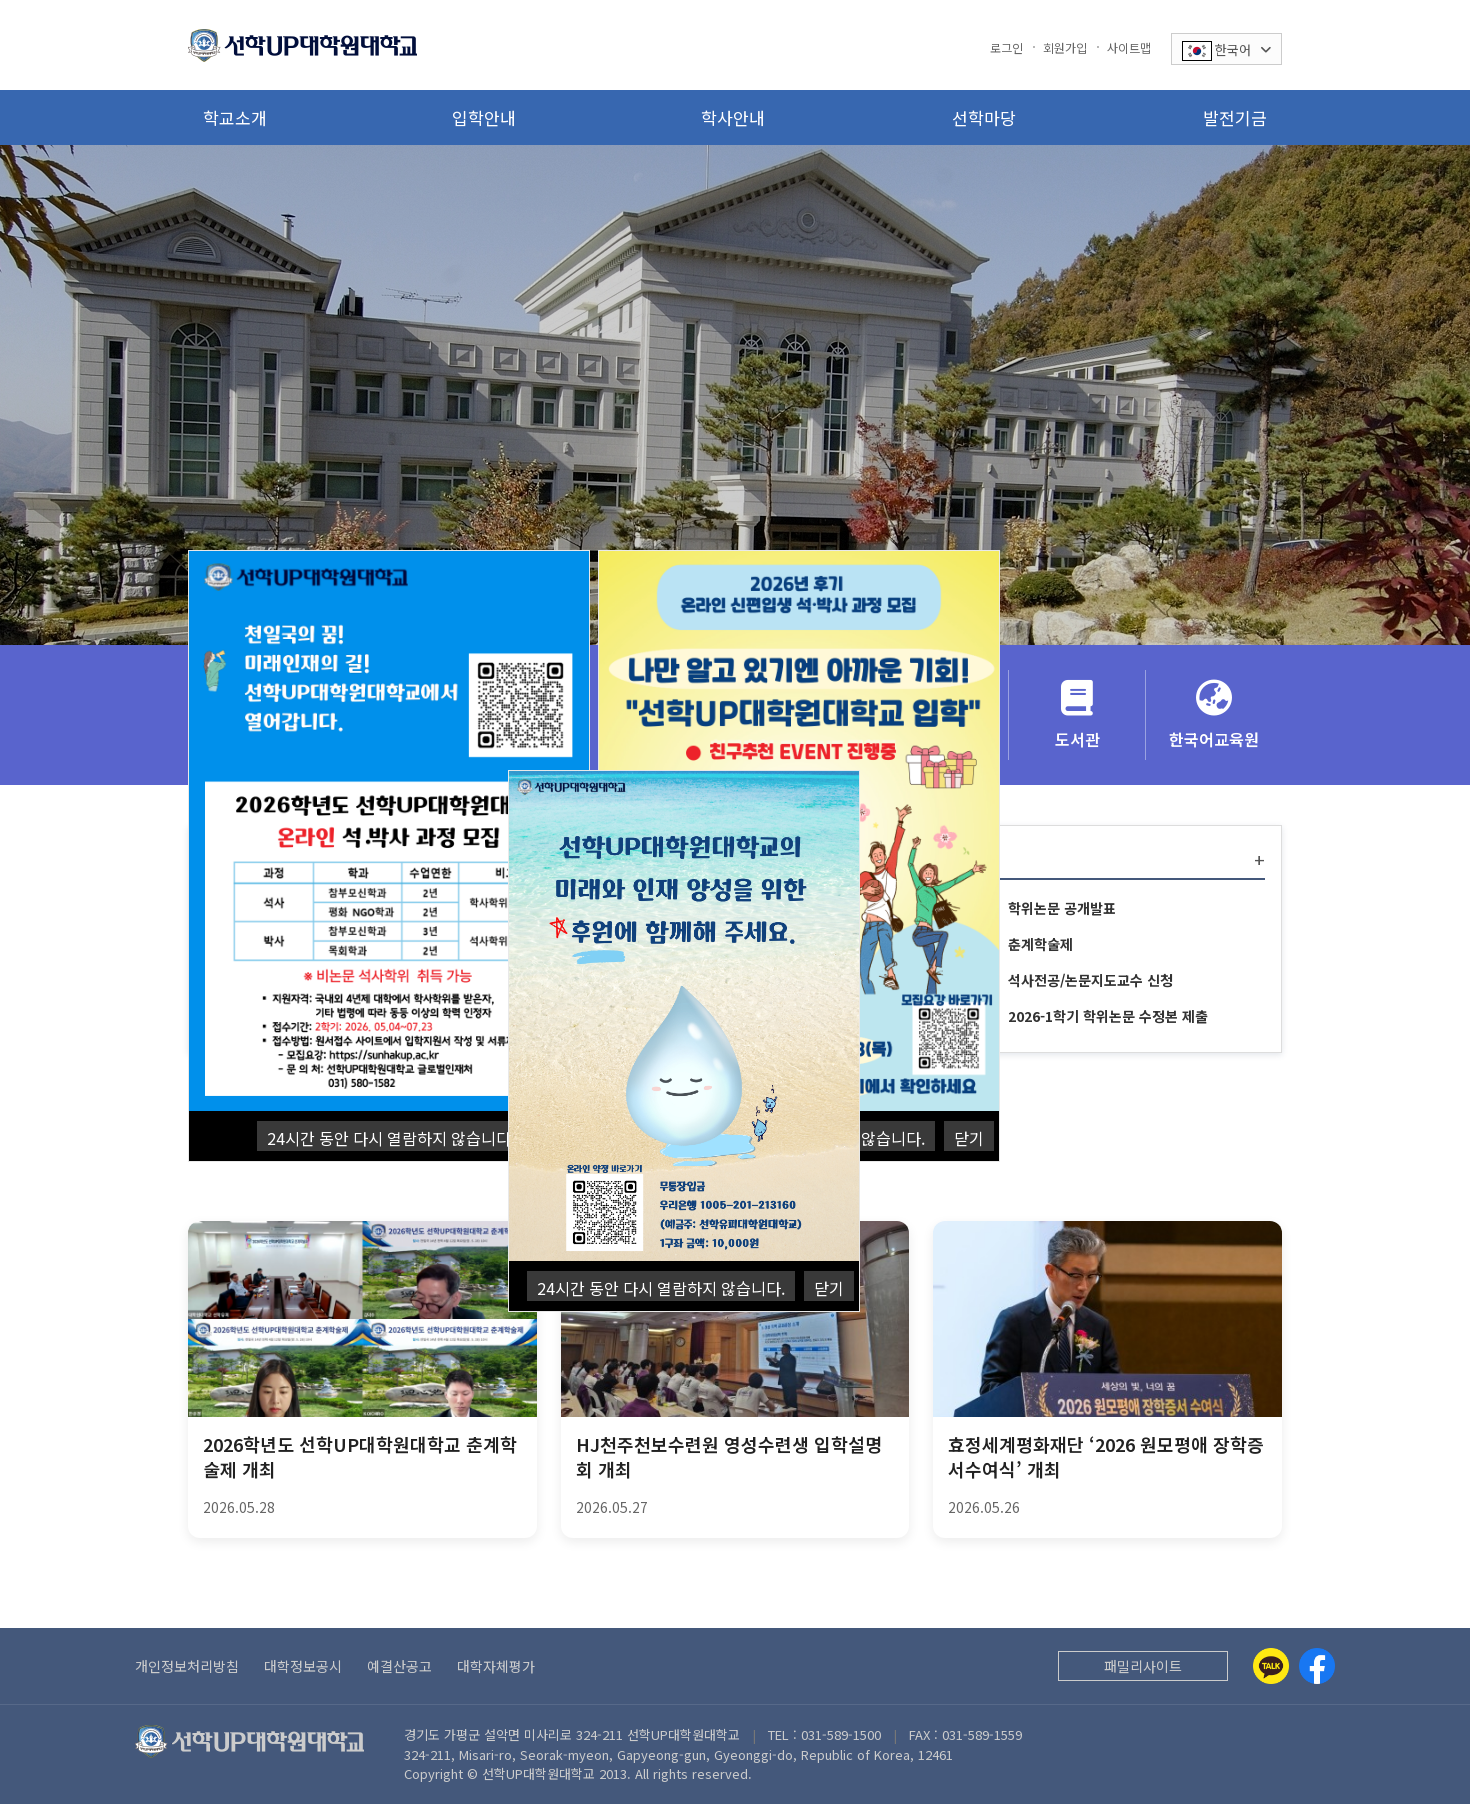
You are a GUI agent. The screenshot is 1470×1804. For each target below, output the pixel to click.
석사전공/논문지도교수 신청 (1090, 980)
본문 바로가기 (0, 0)
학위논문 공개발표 (1062, 908)
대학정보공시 (303, 1666)
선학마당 (984, 117)
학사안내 (733, 117)
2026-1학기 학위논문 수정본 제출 (1108, 1016)
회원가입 (1065, 47)
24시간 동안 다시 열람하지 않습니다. (391, 1138)
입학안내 (484, 117)
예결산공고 (399, 1666)
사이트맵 (1129, 47)
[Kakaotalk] (1271, 1666)
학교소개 (235, 117)
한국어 (1226, 50)
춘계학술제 (1040, 944)
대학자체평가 (496, 1666)
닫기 (969, 1138)
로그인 (1006, 47)
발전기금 (1235, 117)
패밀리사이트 (1143, 1666)
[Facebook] (1317, 1666)
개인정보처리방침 (187, 1666)
